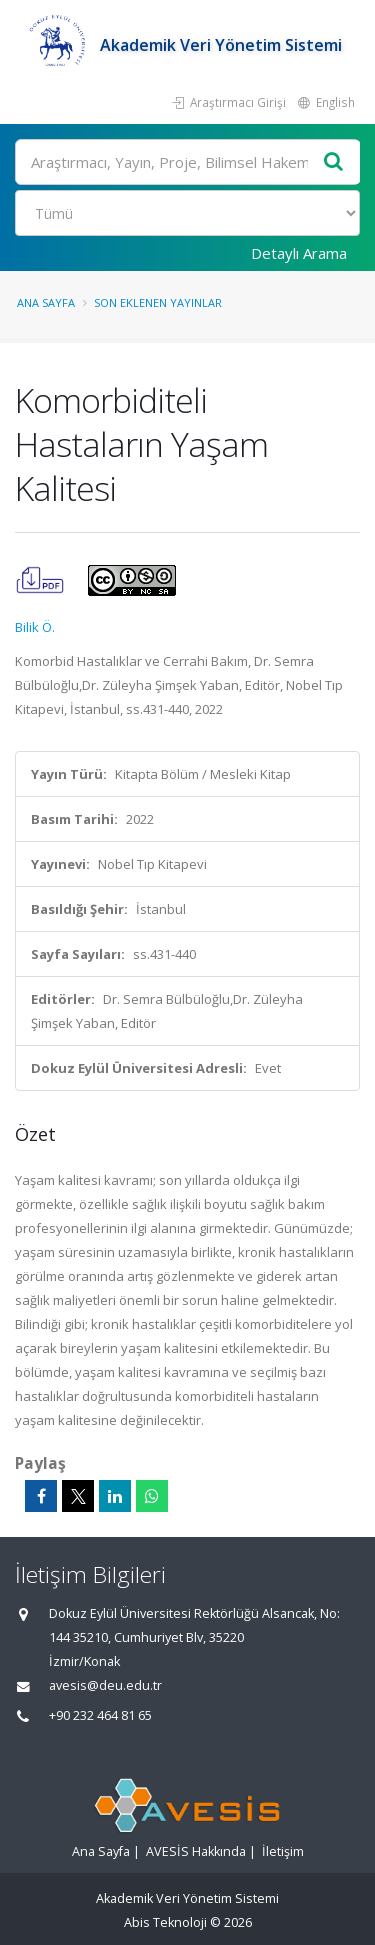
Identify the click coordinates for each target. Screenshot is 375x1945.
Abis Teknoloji (165, 1922)
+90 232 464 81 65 (100, 1715)
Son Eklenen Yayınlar (158, 302)
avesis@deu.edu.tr (105, 1685)
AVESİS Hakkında (196, 1851)
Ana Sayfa (46, 302)
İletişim (283, 1851)
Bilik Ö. (35, 627)
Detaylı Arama (299, 253)
